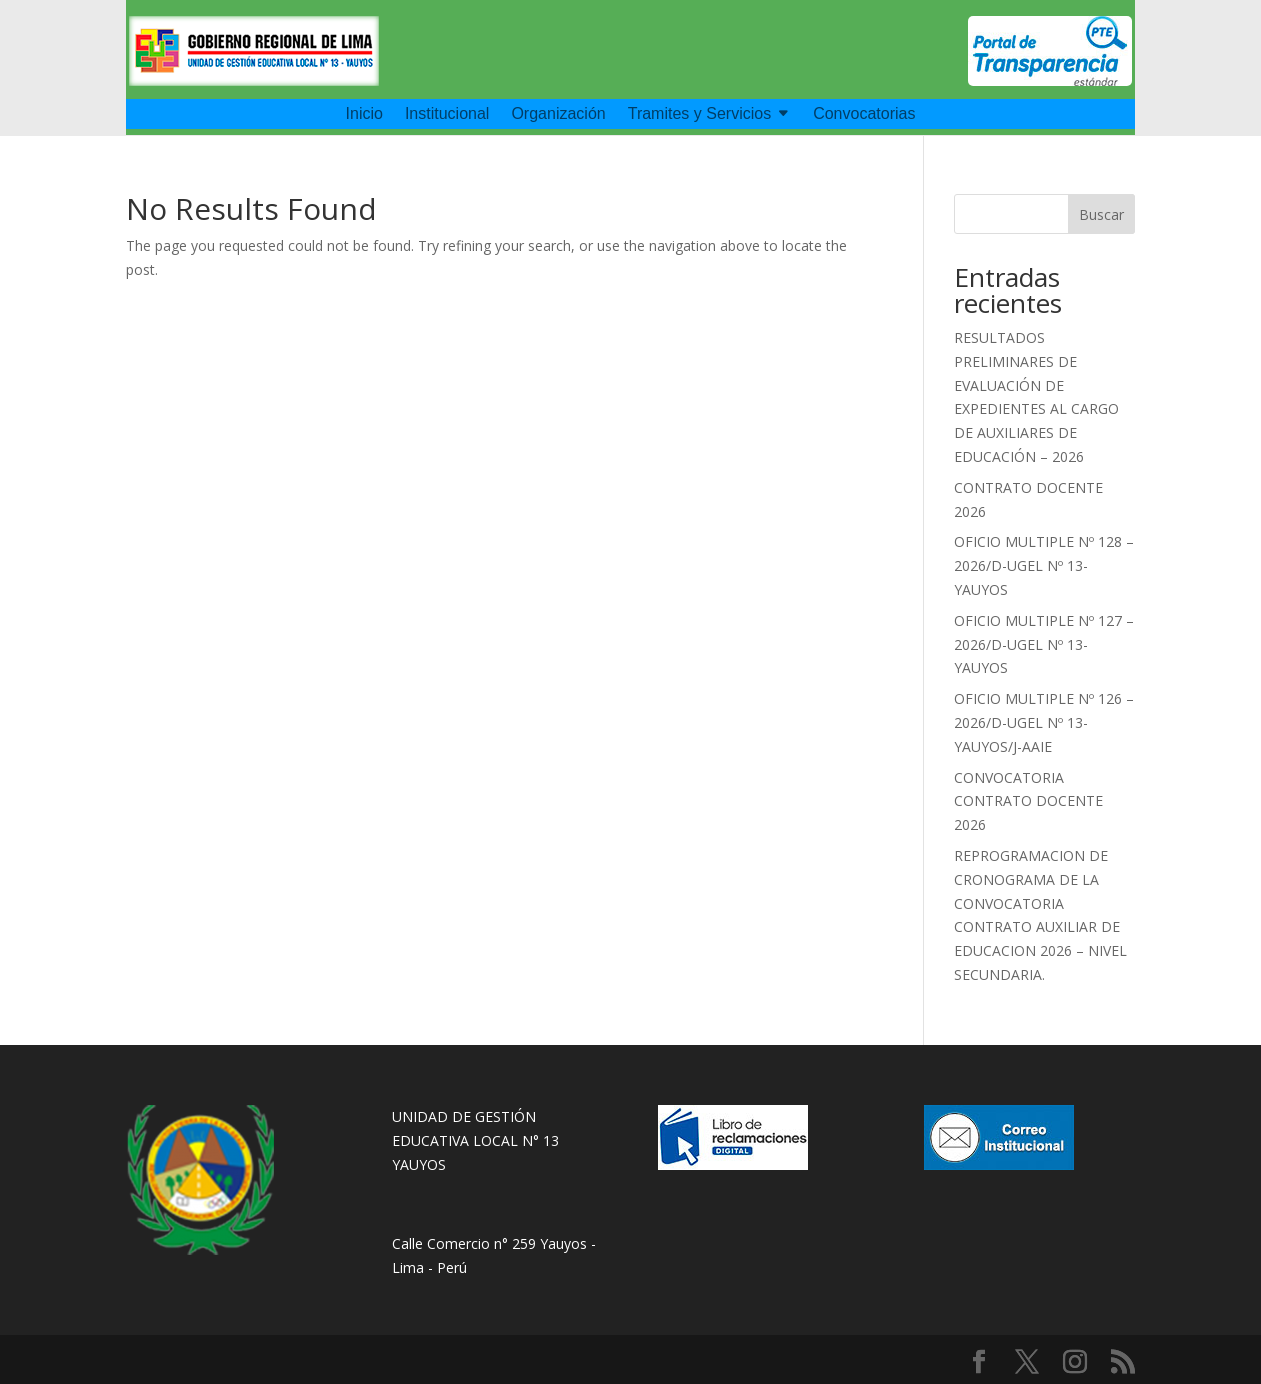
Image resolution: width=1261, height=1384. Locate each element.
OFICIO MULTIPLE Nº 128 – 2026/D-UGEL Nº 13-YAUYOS (1044, 565)
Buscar (1101, 214)
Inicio (364, 114)
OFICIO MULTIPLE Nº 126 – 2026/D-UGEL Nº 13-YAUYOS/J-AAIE (1044, 722)
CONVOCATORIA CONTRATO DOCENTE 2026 (1028, 801)
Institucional (447, 114)
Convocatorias (864, 114)
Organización (558, 114)
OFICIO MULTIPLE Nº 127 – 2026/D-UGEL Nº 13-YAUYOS (1044, 644)
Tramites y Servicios (699, 114)
